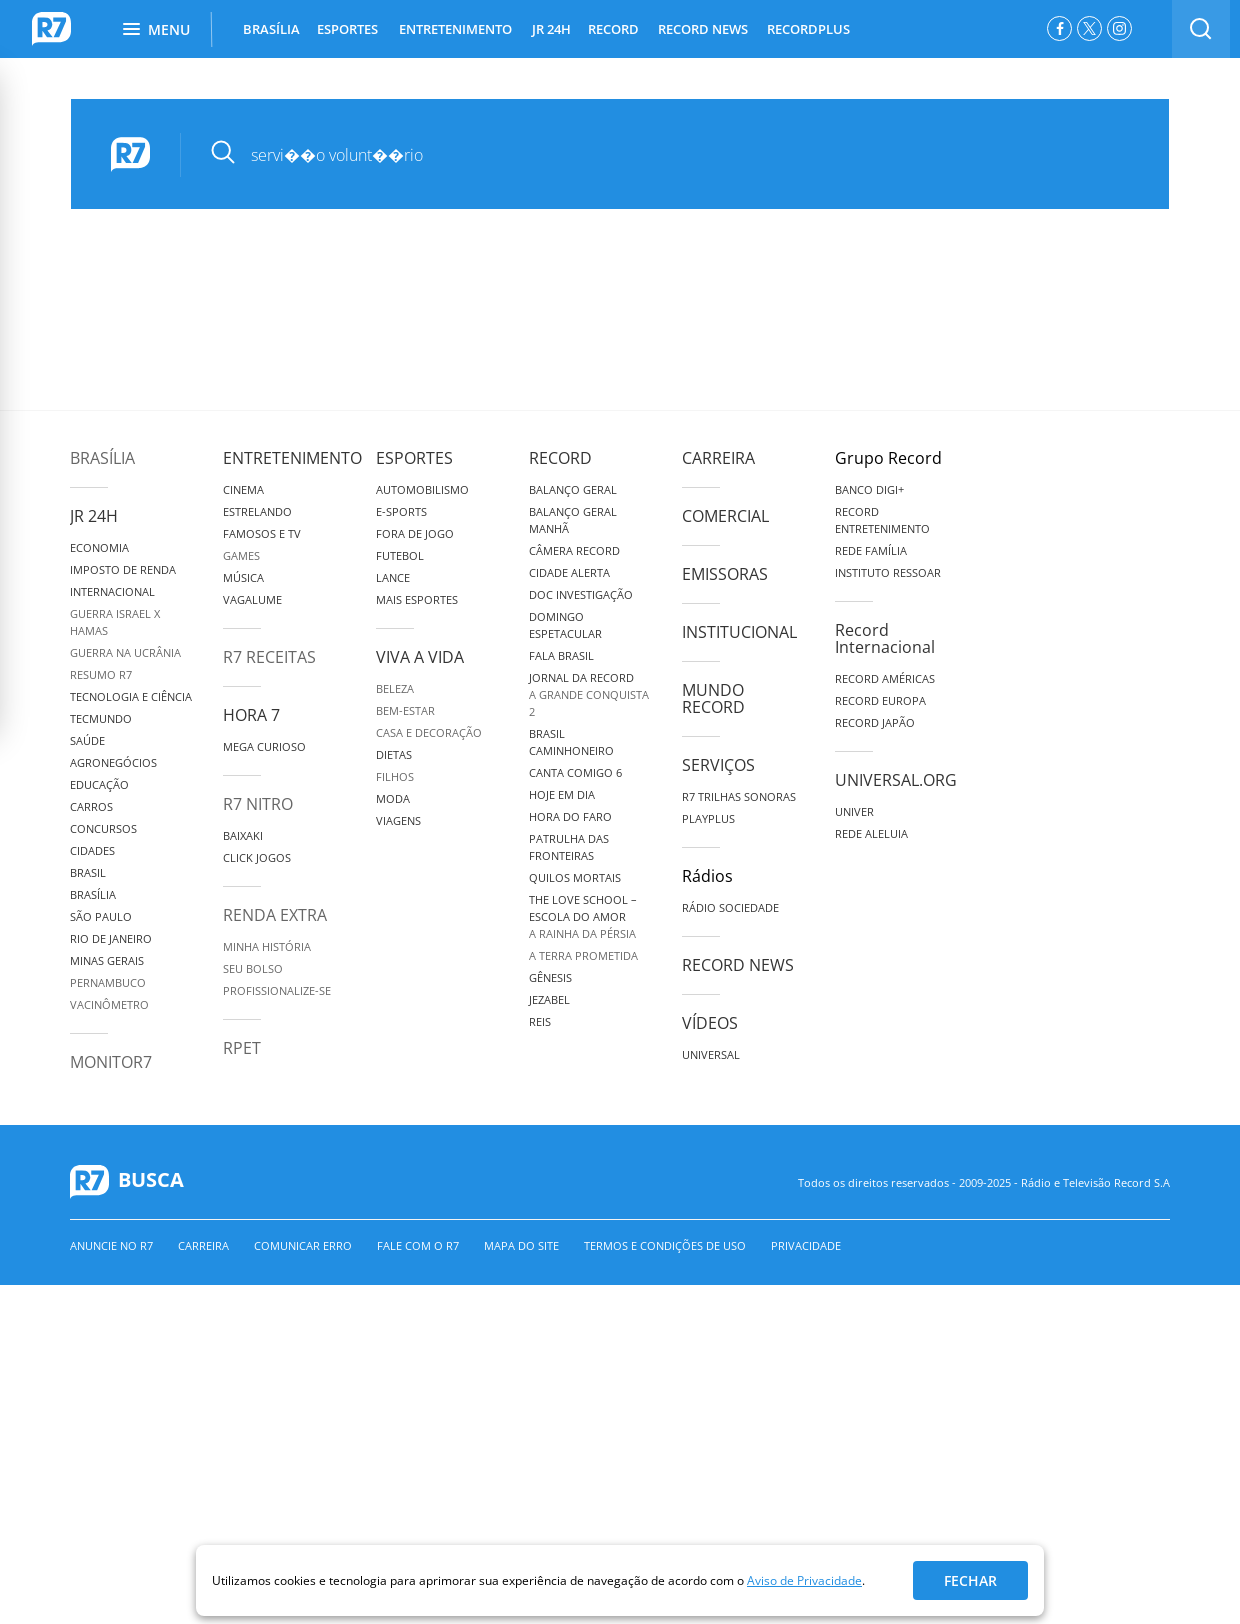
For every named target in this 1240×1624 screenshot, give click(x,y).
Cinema (243, 489)
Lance (393, 577)
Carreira (718, 458)
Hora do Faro (570, 816)
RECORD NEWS (703, 29)
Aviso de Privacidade (804, 1580)
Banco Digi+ (869, 489)
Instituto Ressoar (888, 572)
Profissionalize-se (277, 990)
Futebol (400, 555)
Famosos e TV (262, 533)
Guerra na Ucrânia (125, 652)
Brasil (88, 872)
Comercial (725, 516)
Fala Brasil (561, 655)
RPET (242, 1048)
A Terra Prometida (583, 955)
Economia (99, 547)
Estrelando (257, 511)
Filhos (395, 776)
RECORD (613, 29)
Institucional (739, 632)
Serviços (718, 765)
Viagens (398, 820)
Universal (711, 1054)
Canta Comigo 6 (575, 772)
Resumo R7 (101, 674)
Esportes (414, 458)
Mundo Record (713, 698)
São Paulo (101, 916)
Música (243, 577)
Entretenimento (292, 458)
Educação (99, 784)
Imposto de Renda (123, 569)
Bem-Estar (405, 710)
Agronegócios (113, 762)
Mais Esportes (417, 599)
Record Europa (880, 700)
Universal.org (896, 780)
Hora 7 (251, 715)
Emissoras (725, 574)
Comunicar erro (303, 1245)
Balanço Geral (573, 489)
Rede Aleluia (871, 833)
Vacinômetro (109, 1004)
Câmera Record (574, 550)
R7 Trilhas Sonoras (739, 796)
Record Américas (885, 678)
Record (560, 458)
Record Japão (875, 722)
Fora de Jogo (415, 533)
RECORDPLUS (808, 29)
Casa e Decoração (429, 732)
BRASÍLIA (271, 29)
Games (241, 555)
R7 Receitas (269, 657)
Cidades (92, 850)
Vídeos (710, 1023)
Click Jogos (257, 857)
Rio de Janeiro (111, 938)
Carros (91, 806)
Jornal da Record (581, 677)
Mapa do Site (521, 1245)
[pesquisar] (660, 155)
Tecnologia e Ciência (131, 696)
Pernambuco (108, 982)
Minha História (267, 946)
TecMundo (101, 718)
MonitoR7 (111, 1062)
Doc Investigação (581, 594)
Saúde (87, 740)
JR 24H (551, 29)
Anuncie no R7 (111, 1245)
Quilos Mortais (575, 877)
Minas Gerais (107, 960)
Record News (738, 965)
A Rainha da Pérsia (582, 933)
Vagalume (252, 599)
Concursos (103, 828)
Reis (540, 1021)
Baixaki (243, 835)
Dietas (394, 754)
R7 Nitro (258, 804)
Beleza (395, 688)
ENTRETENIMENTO (455, 29)
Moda (393, 798)
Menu (156, 29)
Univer (854, 811)
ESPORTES (347, 29)
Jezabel (549, 999)
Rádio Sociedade (730, 907)
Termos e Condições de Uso (665, 1245)
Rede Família (871, 550)
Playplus (708, 818)
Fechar (970, 1580)
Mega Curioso (264, 746)
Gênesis (550, 977)
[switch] (1201, 29)
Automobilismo (422, 489)
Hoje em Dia (562, 794)
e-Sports (401, 511)
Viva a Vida (420, 657)
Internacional (112, 591)
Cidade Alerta (569, 572)
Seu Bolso (253, 968)
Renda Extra (275, 915)
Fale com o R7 (418, 1245)
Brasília (102, 458)
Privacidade (806, 1245)
